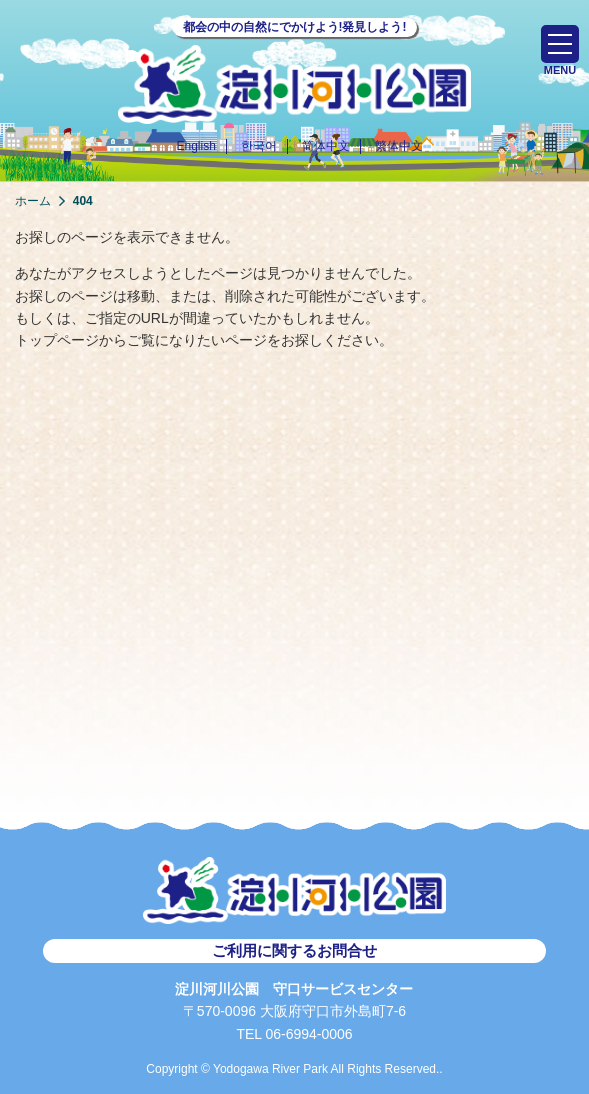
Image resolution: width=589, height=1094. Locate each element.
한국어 (259, 146)
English (195, 146)
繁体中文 (399, 146)
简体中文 (326, 146)
